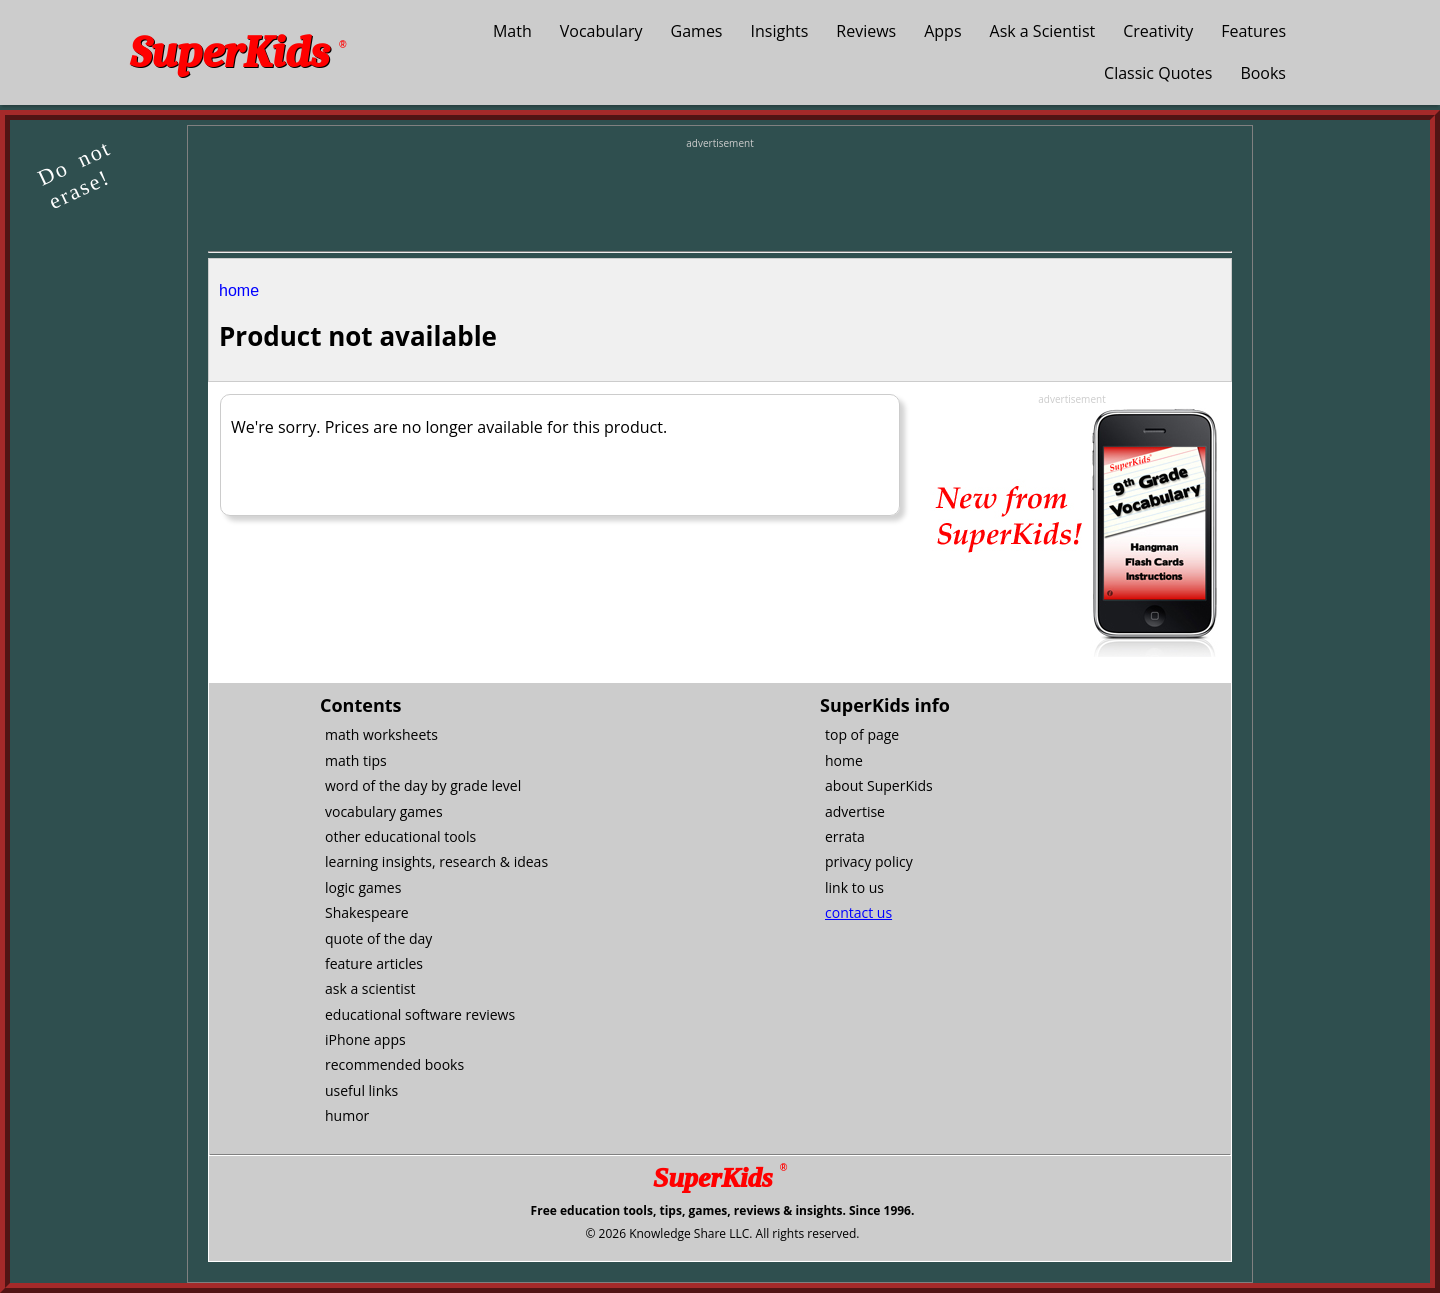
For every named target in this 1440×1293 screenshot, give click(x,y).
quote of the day (378, 938)
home (239, 290)
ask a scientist (370, 988)
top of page (862, 734)
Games (697, 31)
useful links (361, 1090)
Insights (780, 31)
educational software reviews (420, 1014)
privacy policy (869, 861)
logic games (363, 887)
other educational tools (400, 836)
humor (347, 1115)
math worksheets (381, 734)
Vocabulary (601, 31)
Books (1263, 73)
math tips (356, 760)
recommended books (394, 1064)
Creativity (1158, 31)
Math (512, 31)
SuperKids (238, 52)
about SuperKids (879, 785)
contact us (858, 912)
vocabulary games (384, 811)
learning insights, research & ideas (436, 861)
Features (1253, 31)
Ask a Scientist (1043, 31)
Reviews (866, 31)
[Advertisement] (720, 196)
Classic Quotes (1158, 73)
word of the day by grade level (423, 785)
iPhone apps (365, 1039)
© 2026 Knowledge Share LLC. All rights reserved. (722, 1233)
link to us (854, 887)
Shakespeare (367, 912)
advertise (855, 811)
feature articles (374, 963)
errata (845, 836)
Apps (942, 31)
